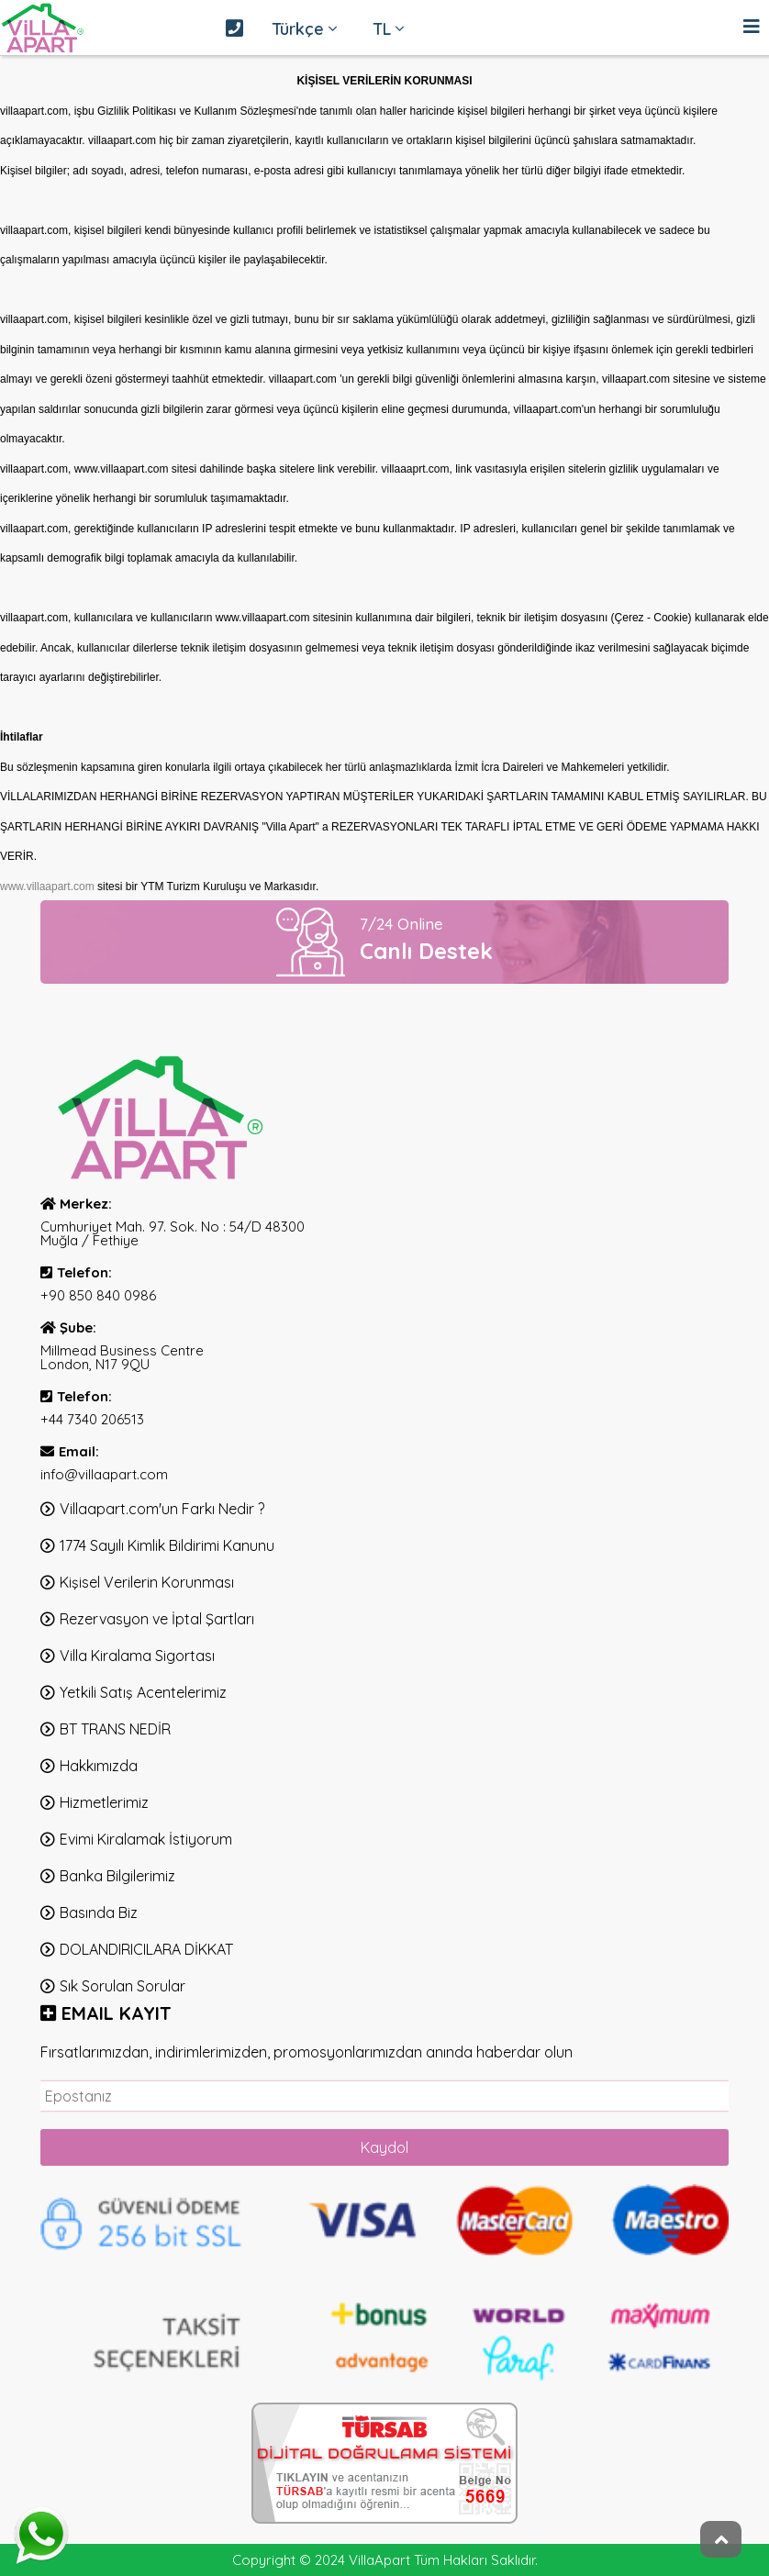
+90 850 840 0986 (98, 1295)
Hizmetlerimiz (104, 1802)
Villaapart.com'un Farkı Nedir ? (162, 1509)
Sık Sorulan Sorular (122, 1986)
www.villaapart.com (47, 886)
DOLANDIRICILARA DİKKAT (146, 1949)
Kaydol (384, 2147)
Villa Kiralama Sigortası (137, 1655)
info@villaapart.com (104, 1474)
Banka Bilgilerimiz (117, 1876)
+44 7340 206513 (92, 1419)
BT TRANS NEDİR (115, 1729)
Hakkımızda (99, 1765)
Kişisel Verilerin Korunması (147, 1582)
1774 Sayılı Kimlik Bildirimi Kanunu (167, 1545)
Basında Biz (99, 1912)
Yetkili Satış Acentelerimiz (143, 1692)
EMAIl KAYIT (116, 2013)
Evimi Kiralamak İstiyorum (146, 1839)
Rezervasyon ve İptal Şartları (157, 1619)
